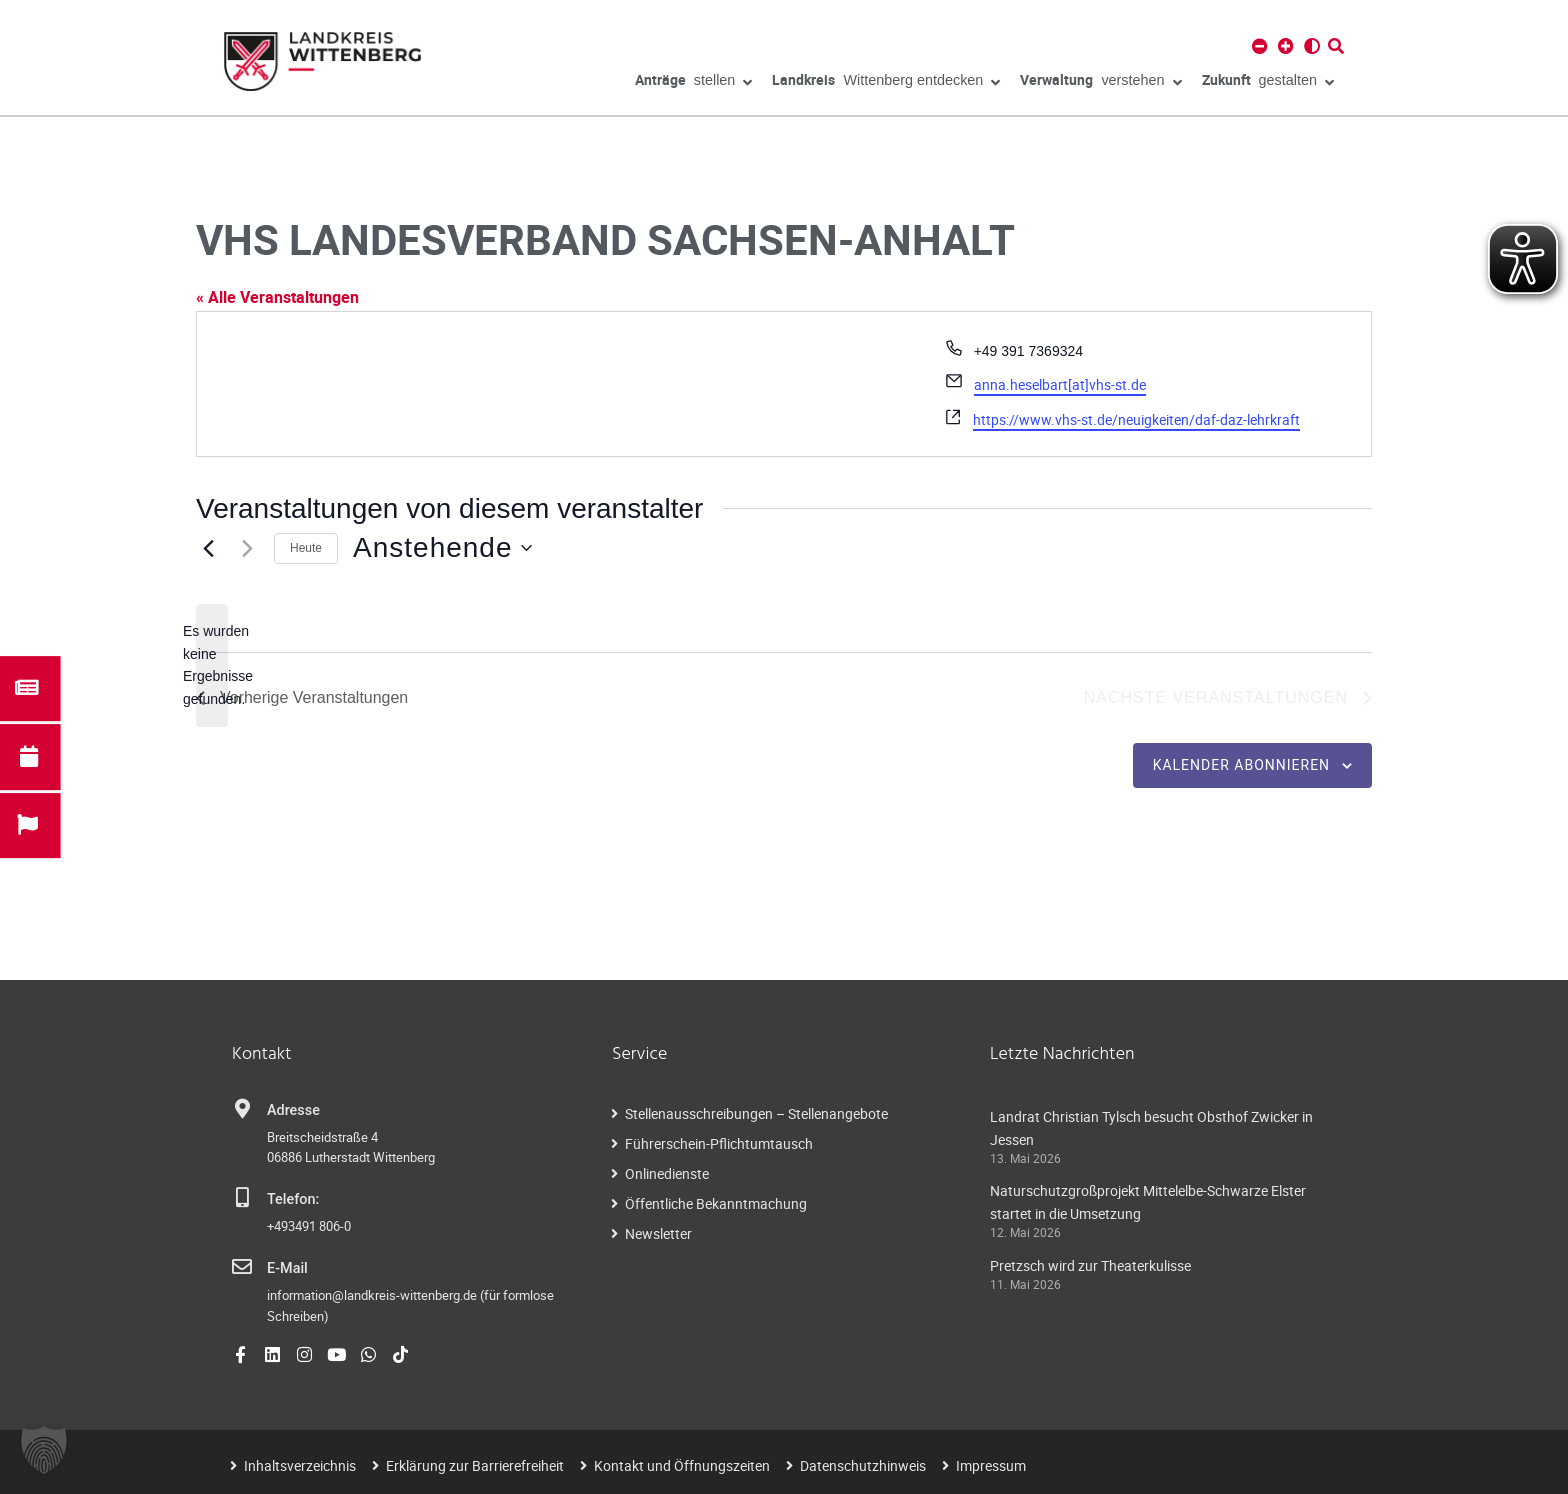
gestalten (1268, 83)
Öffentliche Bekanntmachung (716, 1203)
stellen (694, 83)
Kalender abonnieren (1241, 765)
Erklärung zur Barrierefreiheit (475, 1465)
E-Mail (287, 1268)
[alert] (212, 665)
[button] (44, 1450)
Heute (306, 548)
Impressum (991, 1465)
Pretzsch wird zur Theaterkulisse (1090, 1265)
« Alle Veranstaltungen (277, 297)
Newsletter (658, 1233)
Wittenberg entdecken (886, 83)
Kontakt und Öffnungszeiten (682, 1465)
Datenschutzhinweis (863, 1465)
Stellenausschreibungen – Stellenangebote (756, 1113)
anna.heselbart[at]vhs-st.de (1060, 384)
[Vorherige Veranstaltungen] (208, 548)
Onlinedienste (667, 1173)
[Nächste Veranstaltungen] (247, 548)
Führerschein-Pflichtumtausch (719, 1143)
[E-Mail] (242, 1267)
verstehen (1100, 83)
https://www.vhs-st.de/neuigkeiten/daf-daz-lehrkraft (1136, 419)
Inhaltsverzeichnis (300, 1465)
